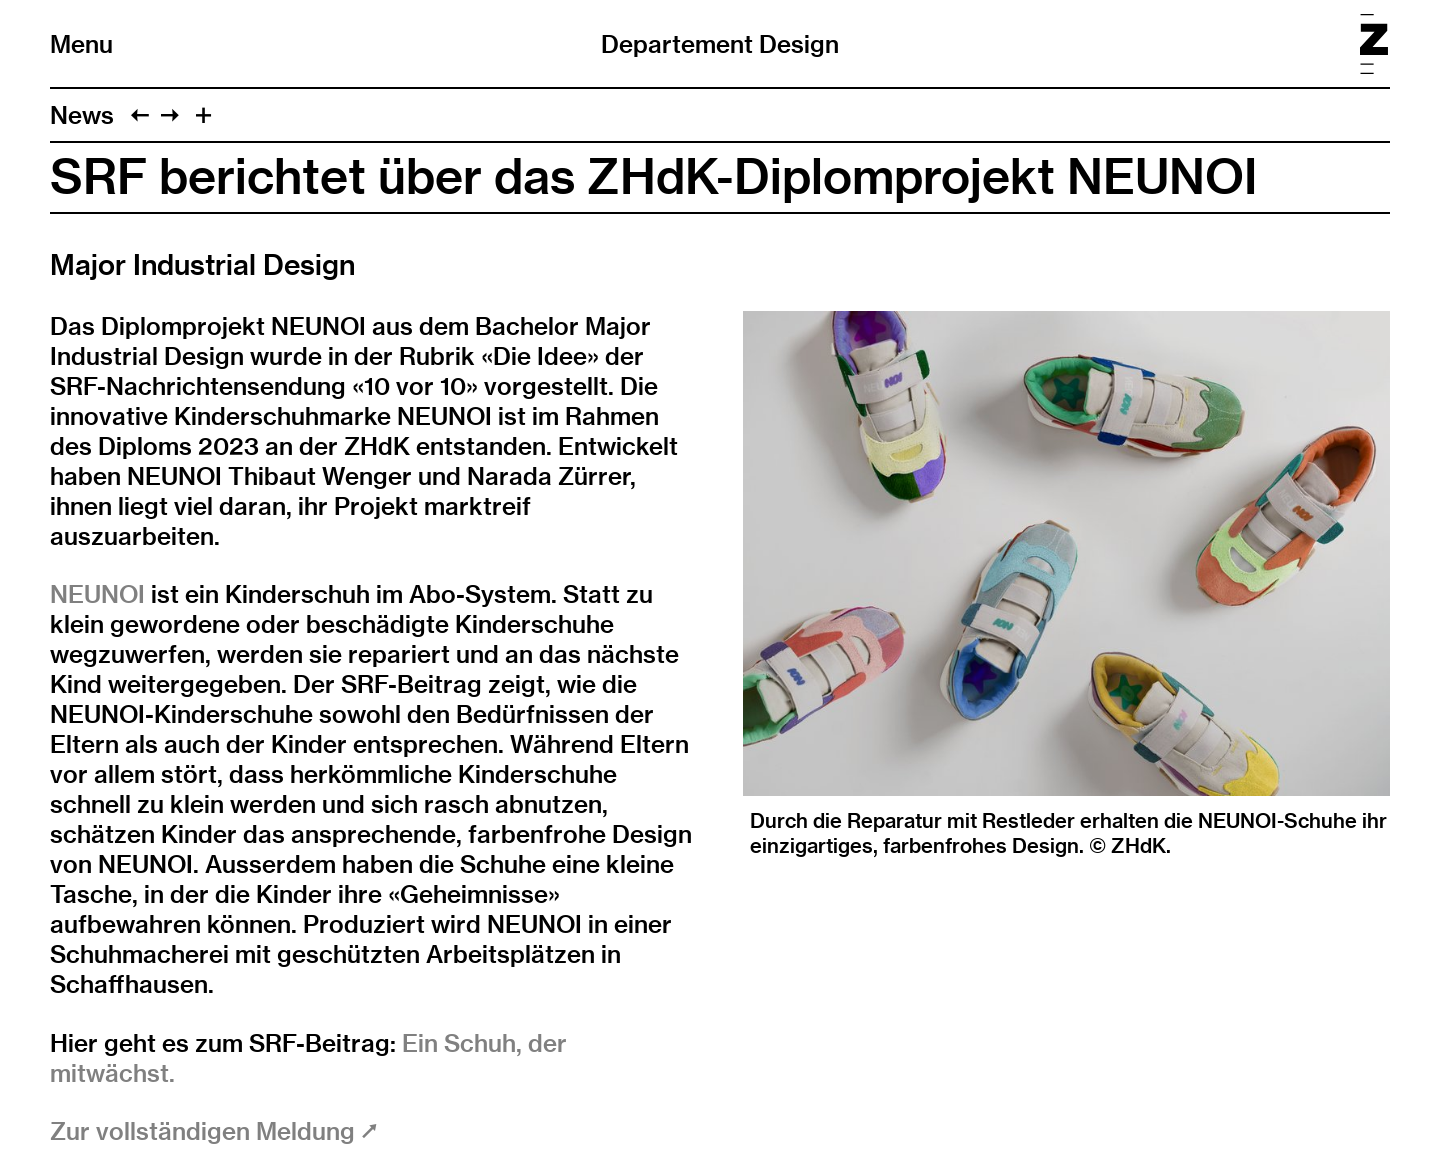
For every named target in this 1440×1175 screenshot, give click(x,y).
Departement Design (720, 44)
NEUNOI (97, 594)
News (82, 115)
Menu (81, 44)
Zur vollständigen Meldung (214, 1131)
